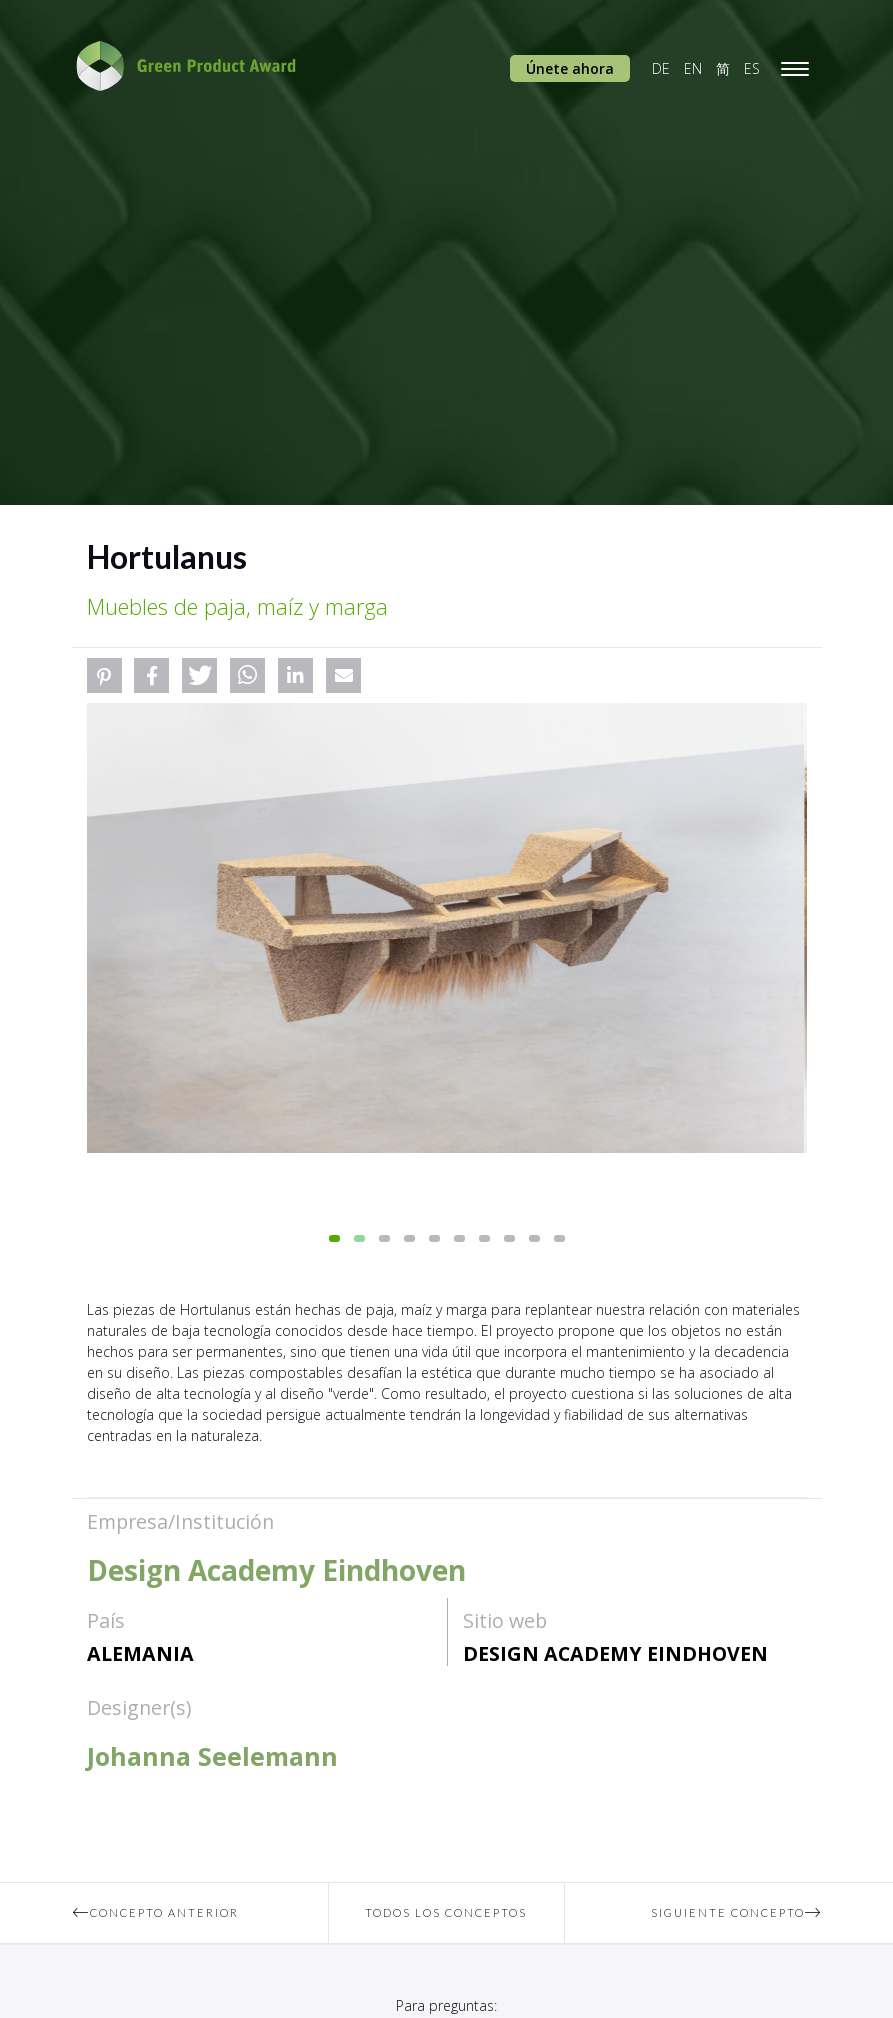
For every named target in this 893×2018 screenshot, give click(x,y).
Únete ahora (570, 68)
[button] (104, 675)
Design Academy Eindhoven (615, 1653)
